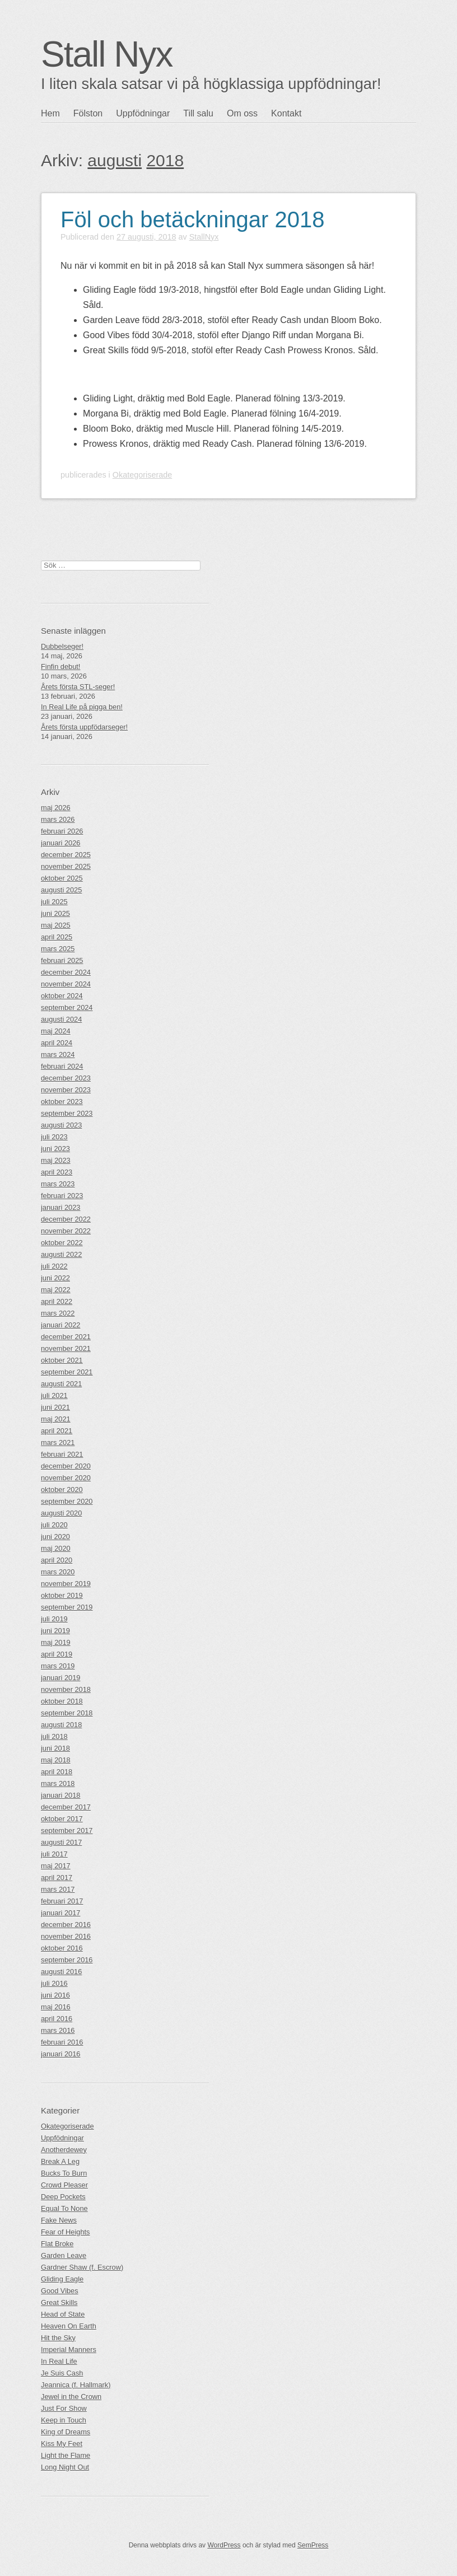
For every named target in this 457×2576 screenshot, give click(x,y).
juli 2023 (54, 1137)
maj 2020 (56, 1548)
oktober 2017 (62, 1819)
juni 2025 (55, 913)
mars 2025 (57, 949)
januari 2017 (60, 1913)
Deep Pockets (63, 2196)
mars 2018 (57, 1783)
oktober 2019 (62, 1595)
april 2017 (56, 1877)
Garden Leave (63, 2255)
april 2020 (56, 1560)
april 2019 (56, 1654)
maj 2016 (56, 2007)
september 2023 (66, 1113)
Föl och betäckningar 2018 (192, 219)
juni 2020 (55, 1536)
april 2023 (56, 1172)
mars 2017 (57, 1889)
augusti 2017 (61, 1842)
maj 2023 (56, 1160)
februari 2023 (62, 1195)
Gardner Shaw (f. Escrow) (82, 2267)
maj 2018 (56, 1760)
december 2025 (66, 854)
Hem (50, 113)
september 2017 (66, 1830)
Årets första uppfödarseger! (84, 727)
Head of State (63, 2314)
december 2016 (66, 1924)
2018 (165, 160)
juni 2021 (55, 1407)
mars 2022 (57, 1313)
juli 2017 (54, 1854)
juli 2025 (54, 901)
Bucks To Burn (64, 2173)
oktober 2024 (62, 996)
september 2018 (66, 1713)
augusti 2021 (61, 1384)
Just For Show (64, 2408)
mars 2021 (57, 1442)
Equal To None (64, 2208)
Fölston (87, 113)
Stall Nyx (106, 54)
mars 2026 (57, 819)
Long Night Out (65, 2467)
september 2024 (66, 1007)
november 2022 (66, 1231)
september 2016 (66, 1960)
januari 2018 (60, 1795)
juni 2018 (55, 1748)
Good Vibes (59, 2291)
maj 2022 (56, 1289)
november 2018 (66, 1689)
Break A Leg (60, 2161)
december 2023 (66, 1078)
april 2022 (56, 1301)
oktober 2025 (62, 878)
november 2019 (66, 1583)
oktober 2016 (62, 1948)
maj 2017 (56, 1866)
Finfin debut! (60, 666)
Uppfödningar (143, 113)
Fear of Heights (65, 2232)
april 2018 (56, 1772)
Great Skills (59, 2302)
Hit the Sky (58, 2338)
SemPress (312, 2545)
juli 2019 (54, 1619)
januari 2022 (60, 1325)
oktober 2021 (62, 1360)
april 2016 (56, 2018)
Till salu (198, 113)
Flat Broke (57, 2244)
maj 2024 (56, 1031)
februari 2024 (62, 1066)
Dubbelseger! (62, 646)
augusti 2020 (61, 1513)
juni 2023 (55, 1148)
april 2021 (56, 1431)
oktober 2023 (62, 1101)
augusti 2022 (61, 1254)
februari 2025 (62, 960)
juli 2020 (54, 1525)
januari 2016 (60, 2054)
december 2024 (66, 972)
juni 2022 (55, 1278)
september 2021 (66, 1372)
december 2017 (66, 1807)
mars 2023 (57, 1184)
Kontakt (286, 113)
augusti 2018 (61, 1725)
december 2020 (66, 1466)
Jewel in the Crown (71, 2396)
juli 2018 (54, 1736)
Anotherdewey (64, 2149)
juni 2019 (55, 1630)
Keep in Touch (63, 2420)
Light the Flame (65, 2455)
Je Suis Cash (62, 2373)
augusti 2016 (61, 1971)
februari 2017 (62, 1901)
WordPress (223, 2545)
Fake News (59, 2220)
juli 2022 (54, 1266)
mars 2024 (57, 1054)
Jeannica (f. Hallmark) (75, 2385)
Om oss (242, 113)
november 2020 (66, 1478)
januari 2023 (60, 1207)
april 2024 (56, 1043)
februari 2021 (62, 1454)
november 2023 (66, 1090)
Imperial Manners (68, 2349)
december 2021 (66, 1337)
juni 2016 (55, 1995)
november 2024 (66, 984)
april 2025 (56, 937)
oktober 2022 (62, 1242)
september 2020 (66, 1501)
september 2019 (66, 1607)
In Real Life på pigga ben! (82, 707)
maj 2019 (56, 1642)
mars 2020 (57, 1572)
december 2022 (66, 1219)
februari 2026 (62, 831)
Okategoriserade (142, 474)
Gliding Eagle (62, 2279)
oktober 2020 (62, 1489)
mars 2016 (57, 2030)
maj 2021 (56, 1419)
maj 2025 (56, 925)
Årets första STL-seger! (78, 686)
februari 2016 (62, 2042)
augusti (114, 160)
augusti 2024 (61, 1019)
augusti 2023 (61, 1125)
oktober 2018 (62, 1701)
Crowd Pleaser (64, 2185)
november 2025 (66, 866)
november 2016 (66, 1936)
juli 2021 (54, 1395)
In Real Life (59, 2361)
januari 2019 (60, 1677)
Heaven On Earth (68, 2326)
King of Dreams (65, 2432)
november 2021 (66, 1348)
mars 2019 (57, 1666)
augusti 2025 (61, 890)
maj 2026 (56, 807)
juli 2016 (54, 1983)
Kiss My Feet (61, 2443)
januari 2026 (60, 843)
